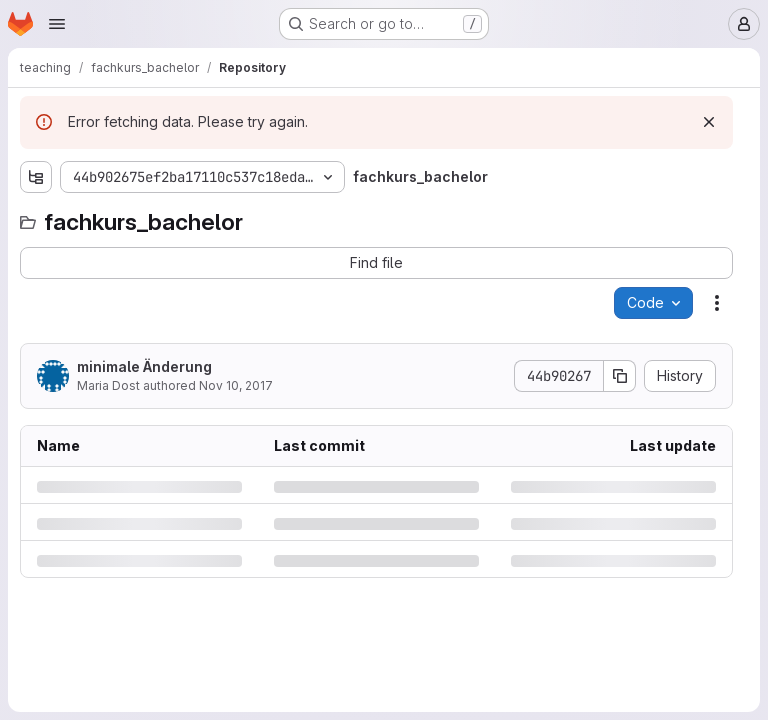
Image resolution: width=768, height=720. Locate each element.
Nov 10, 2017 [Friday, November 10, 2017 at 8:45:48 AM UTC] (236, 385)
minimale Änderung (144, 366)
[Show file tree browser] (36, 177)
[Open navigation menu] (57, 24)
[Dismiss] (709, 122)
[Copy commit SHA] (620, 376)
